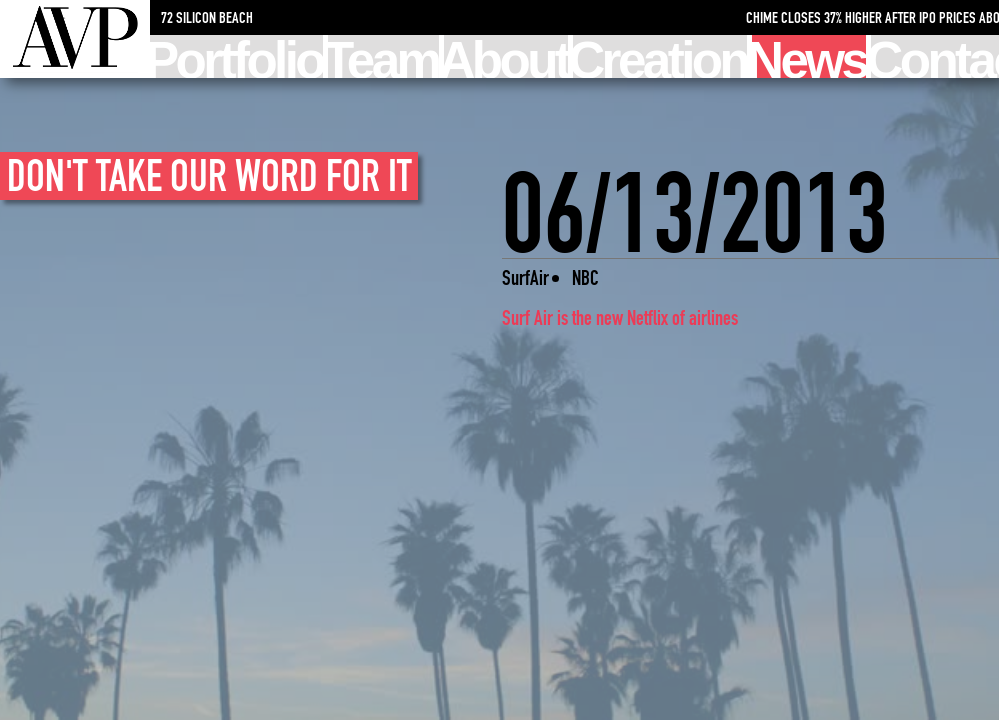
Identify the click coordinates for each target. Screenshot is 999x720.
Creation (660, 56)
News (809, 56)
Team (383, 56)
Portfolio (236, 56)
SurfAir (525, 277)
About (506, 56)
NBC (585, 277)
